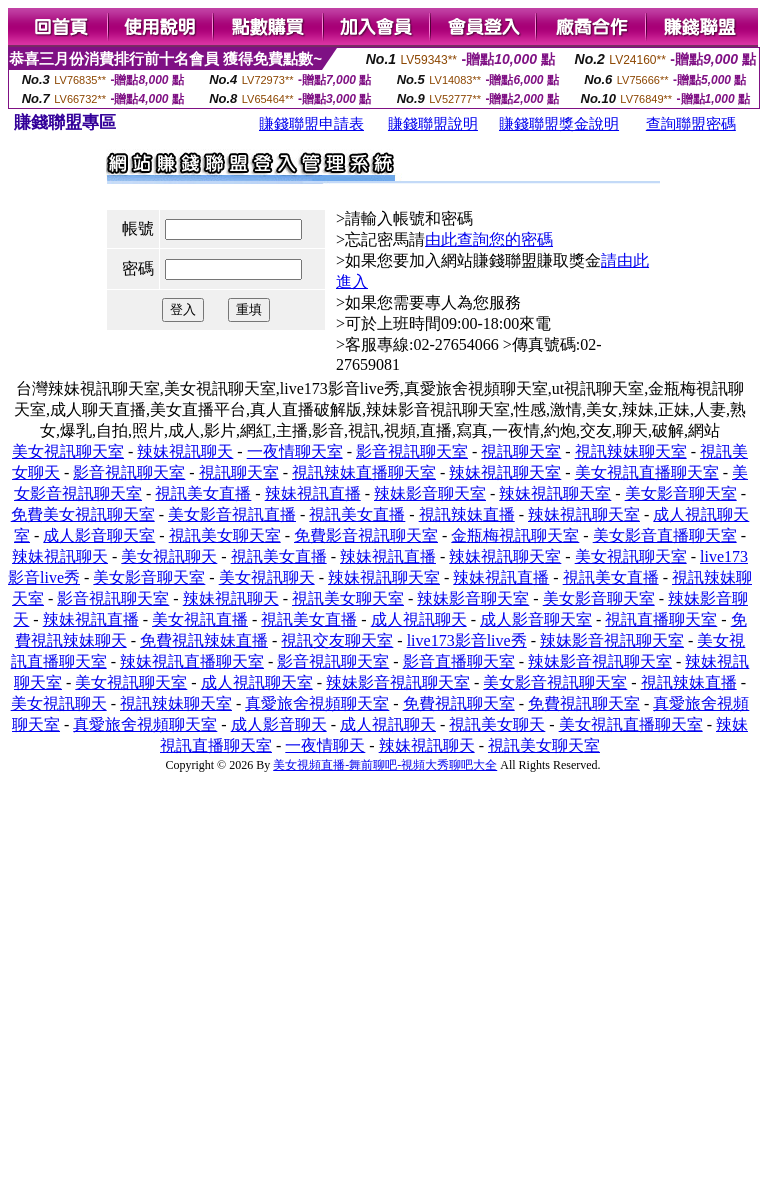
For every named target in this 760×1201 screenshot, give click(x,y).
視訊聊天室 (521, 451)
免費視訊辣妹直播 (204, 640)
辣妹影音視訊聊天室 (612, 640)
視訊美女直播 (203, 493)
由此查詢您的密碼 (489, 239)
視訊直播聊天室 (661, 619)
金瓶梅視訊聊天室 (515, 535)
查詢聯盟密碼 (691, 124)
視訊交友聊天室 (337, 640)
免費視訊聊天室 (459, 703)
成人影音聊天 (279, 724)
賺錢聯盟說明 (433, 124)
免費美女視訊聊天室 (83, 514)
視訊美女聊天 (497, 724)
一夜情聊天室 (295, 451)
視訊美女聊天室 (225, 535)
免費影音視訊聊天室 (366, 535)
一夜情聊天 (325, 745)
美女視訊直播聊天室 (647, 472)
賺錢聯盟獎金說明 (559, 124)
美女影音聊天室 (681, 493)
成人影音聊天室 (99, 535)
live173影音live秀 (467, 640)
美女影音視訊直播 (232, 514)
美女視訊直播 (200, 619)
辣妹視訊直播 (313, 493)
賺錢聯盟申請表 (311, 124)
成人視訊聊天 (419, 619)
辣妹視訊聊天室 (505, 472)
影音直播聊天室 (459, 661)
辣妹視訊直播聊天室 (192, 661)
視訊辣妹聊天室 (631, 451)
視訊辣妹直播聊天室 (364, 472)
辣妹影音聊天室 (430, 493)
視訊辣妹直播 (467, 514)
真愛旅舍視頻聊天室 (317, 703)
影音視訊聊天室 (412, 451)
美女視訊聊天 (169, 556)
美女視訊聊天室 (68, 451)
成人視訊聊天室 (257, 682)
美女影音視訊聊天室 (555, 682)
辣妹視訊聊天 (185, 451)
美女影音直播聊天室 (665, 535)
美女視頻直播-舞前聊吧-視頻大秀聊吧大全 (385, 765)
